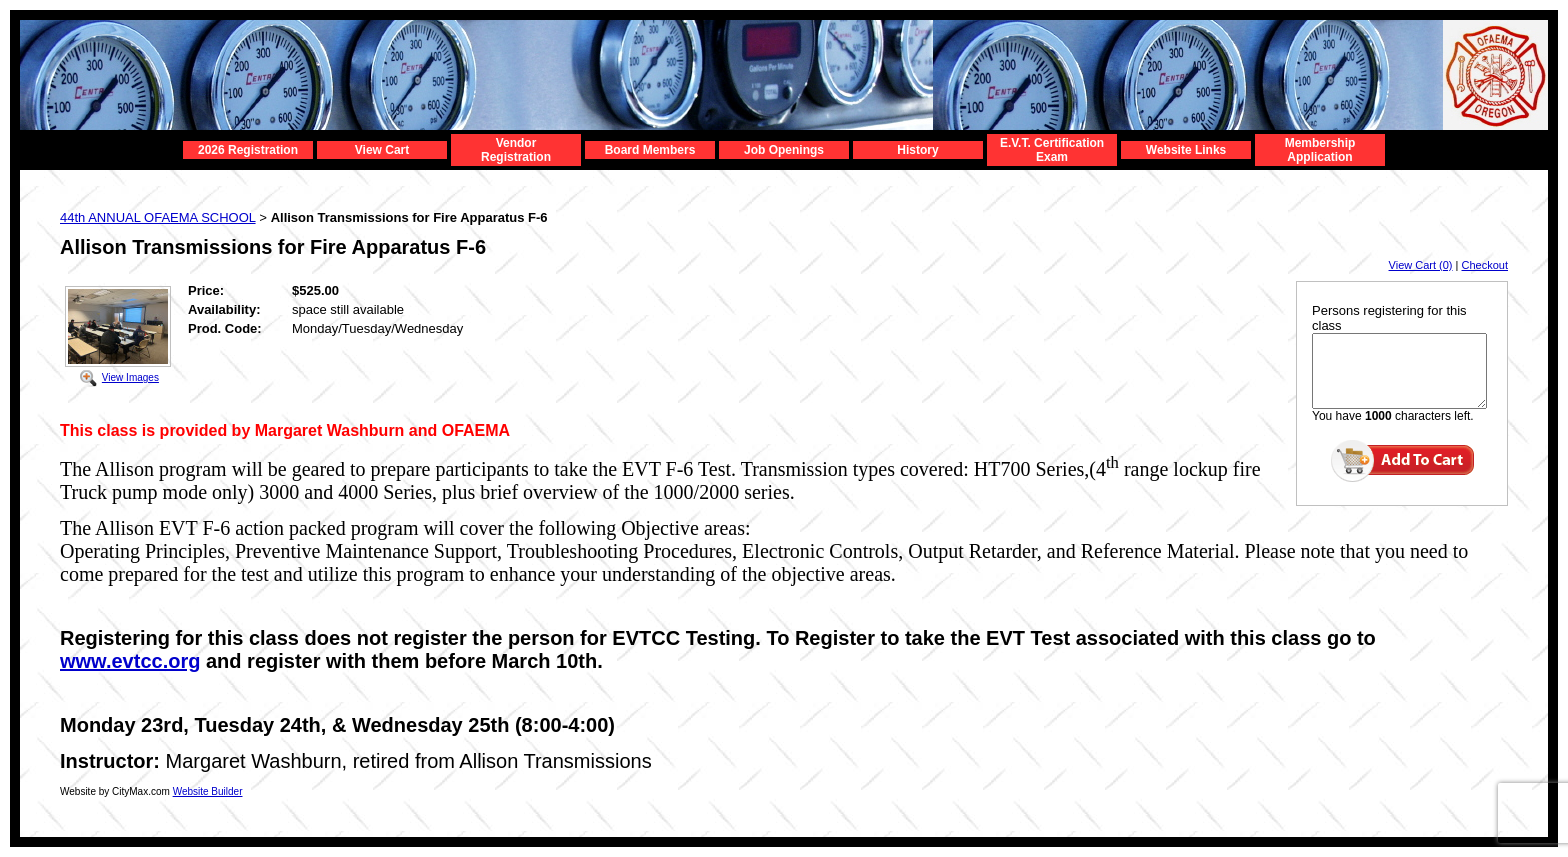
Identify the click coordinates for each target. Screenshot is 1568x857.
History (917, 150)
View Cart (382, 150)
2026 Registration (248, 150)
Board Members (650, 150)
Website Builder (208, 791)
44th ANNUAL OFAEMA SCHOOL (158, 217)
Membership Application (1320, 150)
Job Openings (784, 150)
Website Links (1186, 150)
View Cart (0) (1421, 265)
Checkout (1485, 265)
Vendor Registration (516, 150)
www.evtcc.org (130, 661)
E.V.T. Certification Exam (1052, 150)
